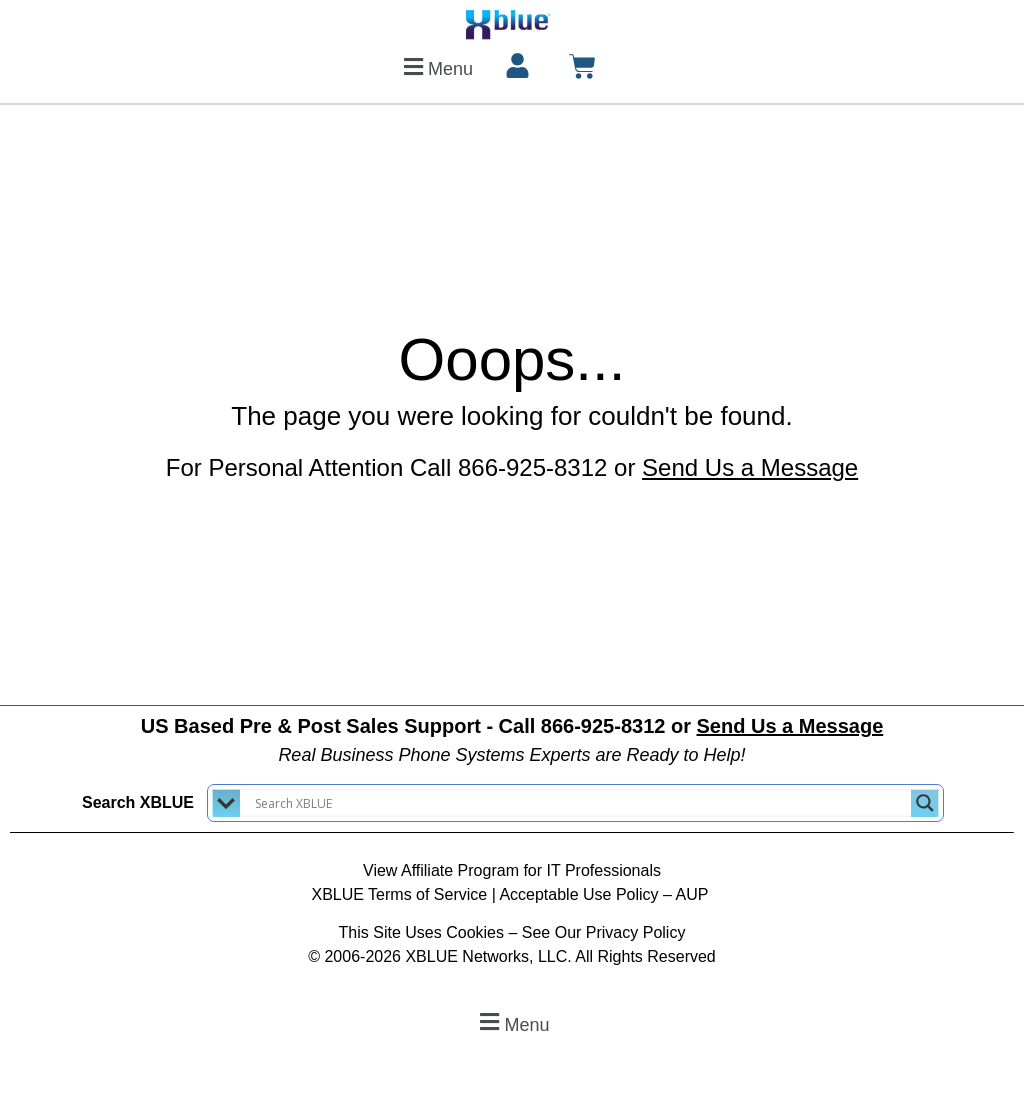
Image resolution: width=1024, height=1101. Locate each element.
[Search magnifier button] (925, 803)
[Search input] (580, 803)
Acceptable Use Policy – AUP (605, 894)
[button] (435, 66)
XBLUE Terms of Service (399, 894)
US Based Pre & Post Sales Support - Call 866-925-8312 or (512, 726)
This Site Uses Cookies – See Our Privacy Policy (512, 932)
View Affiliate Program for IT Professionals (512, 870)
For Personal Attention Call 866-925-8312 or (512, 467)
